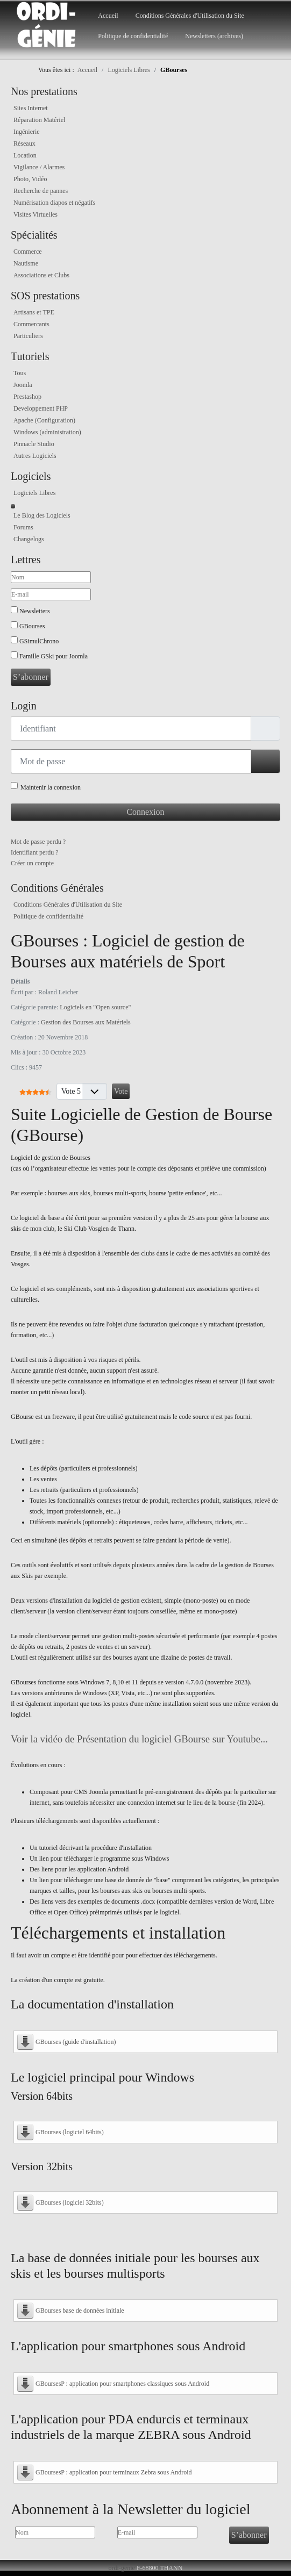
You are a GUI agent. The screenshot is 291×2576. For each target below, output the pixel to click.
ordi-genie (122, 2568)
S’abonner (30, 676)
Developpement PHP (40, 408)
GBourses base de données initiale (80, 2310)
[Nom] (51, 577)
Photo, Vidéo (30, 179)
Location (25, 155)
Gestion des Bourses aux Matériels (86, 1022)
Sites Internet (30, 108)
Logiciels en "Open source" (95, 1007)
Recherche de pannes (40, 191)
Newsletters (34, 611)
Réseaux (24, 143)
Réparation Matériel (39, 120)
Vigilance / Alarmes (39, 167)
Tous (19, 373)
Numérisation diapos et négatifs (54, 202)
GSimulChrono (39, 641)
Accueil (108, 15)
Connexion (145, 811)
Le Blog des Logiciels (41, 515)
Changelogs (28, 539)
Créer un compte (32, 863)
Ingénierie (26, 131)
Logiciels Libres (34, 493)
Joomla (22, 385)
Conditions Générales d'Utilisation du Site (190, 15)
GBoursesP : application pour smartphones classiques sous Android (122, 2383)
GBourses (32, 626)
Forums (23, 527)
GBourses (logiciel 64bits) (70, 2132)
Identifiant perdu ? (35, 852)
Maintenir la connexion (50, 787)
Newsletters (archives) (214, 36)
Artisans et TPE (33, 312)
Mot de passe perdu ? (38, 841)
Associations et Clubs (41, 275)
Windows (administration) (47, 432)
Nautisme (25, 263)
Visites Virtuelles (35, 214)
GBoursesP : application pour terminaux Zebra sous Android (114, 2472)
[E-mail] (51, 594)
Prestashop (27, 396)
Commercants (31, 324)
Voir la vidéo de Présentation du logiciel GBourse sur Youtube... (139, 1739)
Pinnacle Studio (33, 444)
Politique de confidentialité (133, 36)
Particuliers (28, 336)
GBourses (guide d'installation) (76, 2042)
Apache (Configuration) (44, 420)
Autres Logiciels (34, 456)
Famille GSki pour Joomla (53, 656)
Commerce (27, 251)
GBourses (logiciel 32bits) (70, 2202)
